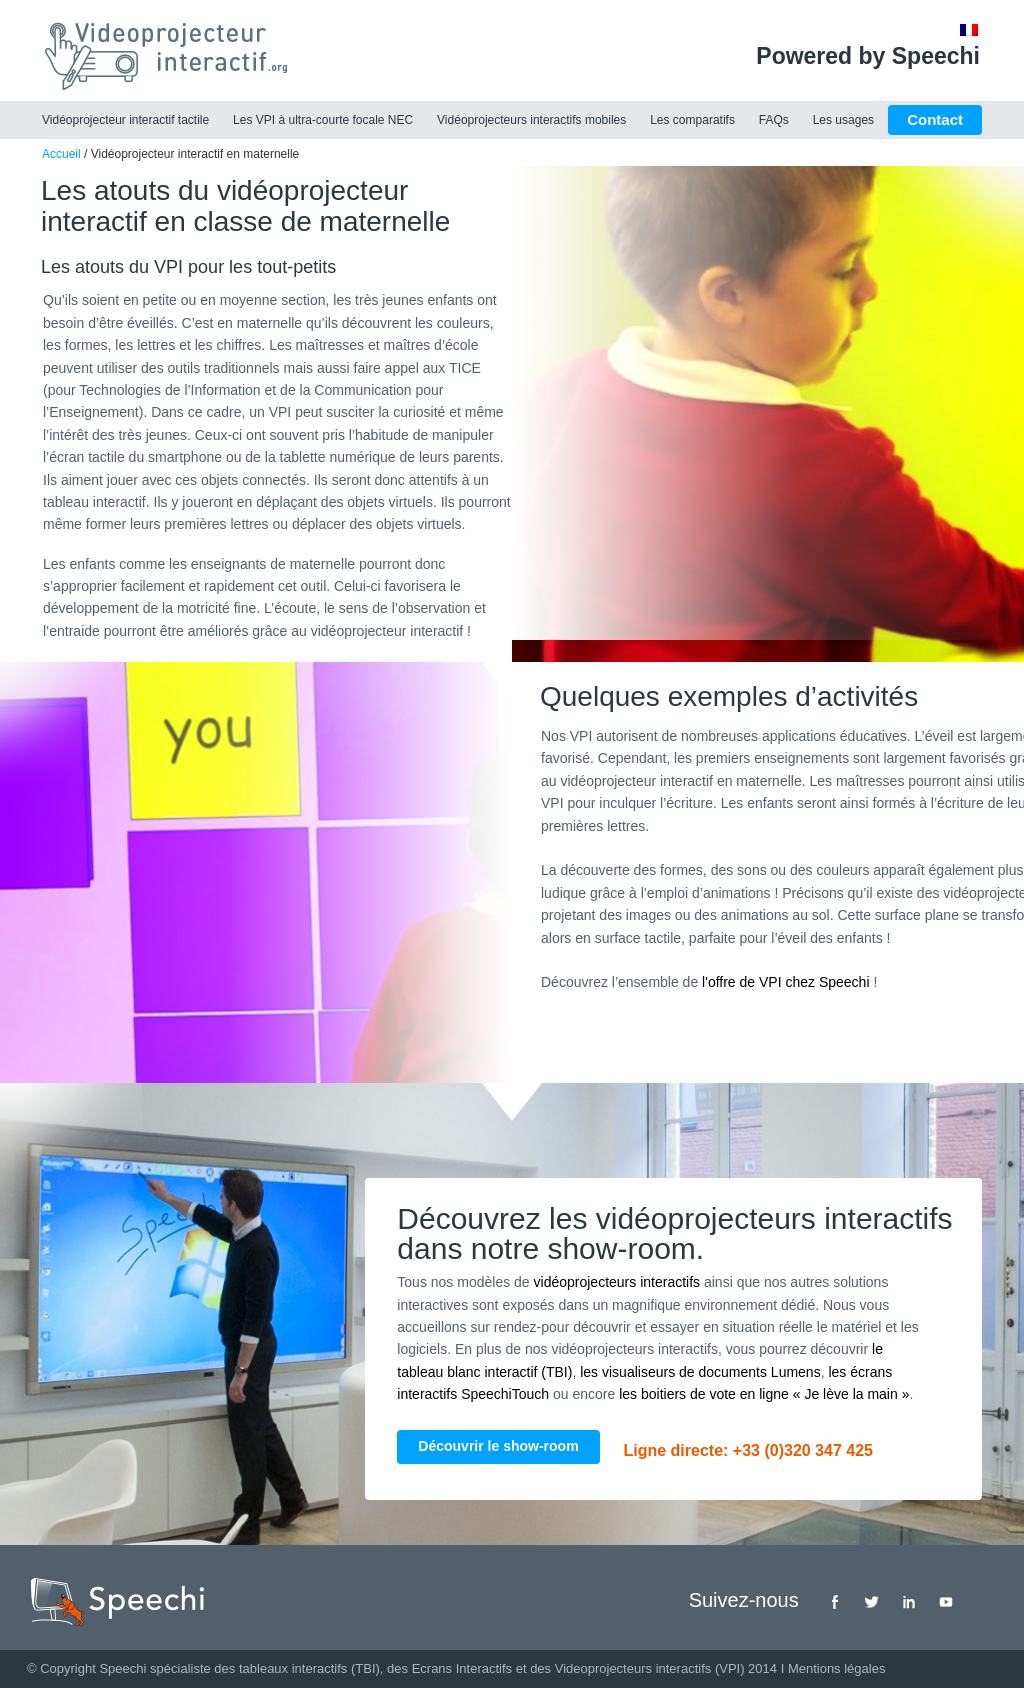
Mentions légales (837, 1668)
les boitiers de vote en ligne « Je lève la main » (764, 1394)
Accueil (61, 154)
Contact (935, 119)
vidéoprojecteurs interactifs (617, 1282)
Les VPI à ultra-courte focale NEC (323, 120)
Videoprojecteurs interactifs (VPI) (650, 1668)
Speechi (122, 1668)
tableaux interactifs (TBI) (309, 1668)
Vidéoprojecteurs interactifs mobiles (531, 120)
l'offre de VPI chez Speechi (785, 982)
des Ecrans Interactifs (449, 1668)
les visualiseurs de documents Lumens (700, 1372)
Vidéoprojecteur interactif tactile (125, 120)
